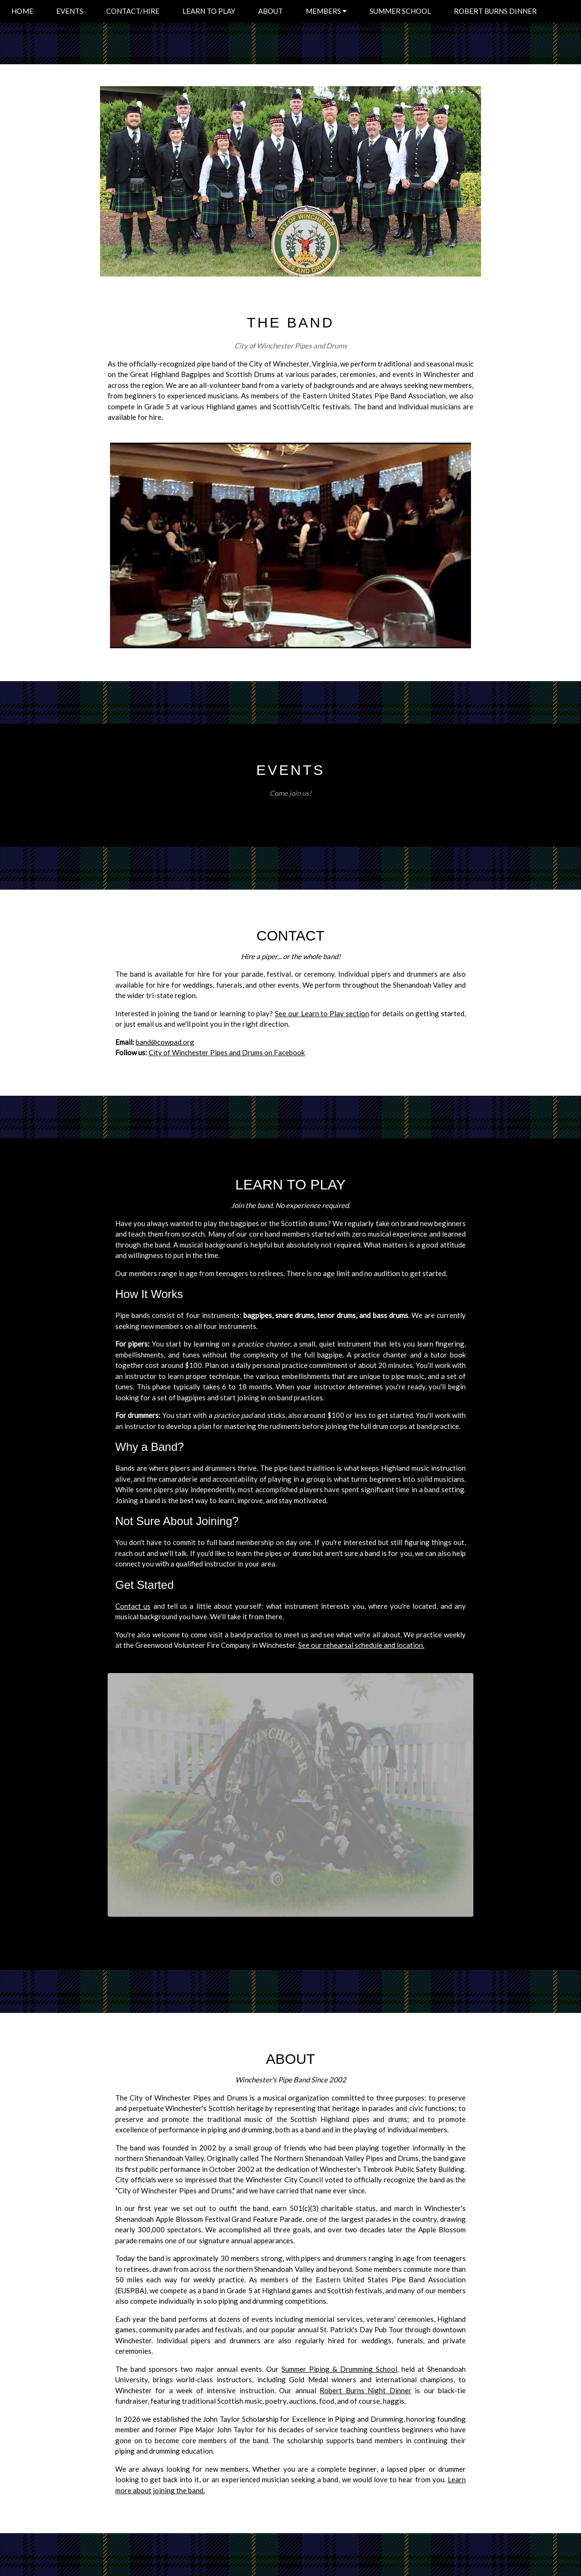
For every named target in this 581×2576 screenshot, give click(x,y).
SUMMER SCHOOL (400, 11)
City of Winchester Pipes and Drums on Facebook (227, 1052)
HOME (22, 11)
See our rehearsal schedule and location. (361, 1645)
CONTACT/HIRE (133, 11)
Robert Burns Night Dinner (365, 2390)
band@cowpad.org (165, 1042)
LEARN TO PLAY (208, 11)
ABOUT (270, 11)
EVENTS (69, 11)
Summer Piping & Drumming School (339, 2369)
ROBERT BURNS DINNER (495, 11)
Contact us (132, 1606)
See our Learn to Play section (322, 1013)
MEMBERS (326, 11)
